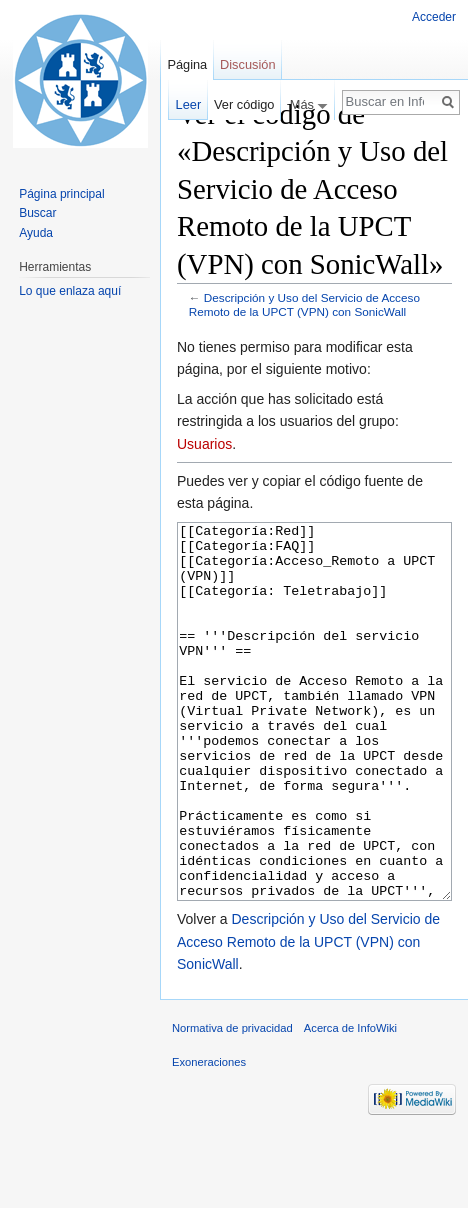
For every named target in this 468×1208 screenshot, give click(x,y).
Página (187, 64)
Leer (189, 104)
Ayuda (36, 233)
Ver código (244, 104)
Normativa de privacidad (232, 1103)
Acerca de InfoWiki (350, 1103)
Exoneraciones (209, 1137)
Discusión (247, 64)
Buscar (37, 213)
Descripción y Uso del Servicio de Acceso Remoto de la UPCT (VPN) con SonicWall (304, 304)
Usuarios (204, 444)
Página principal (61, 194)
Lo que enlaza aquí (70, 291)
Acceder (434, 17)
